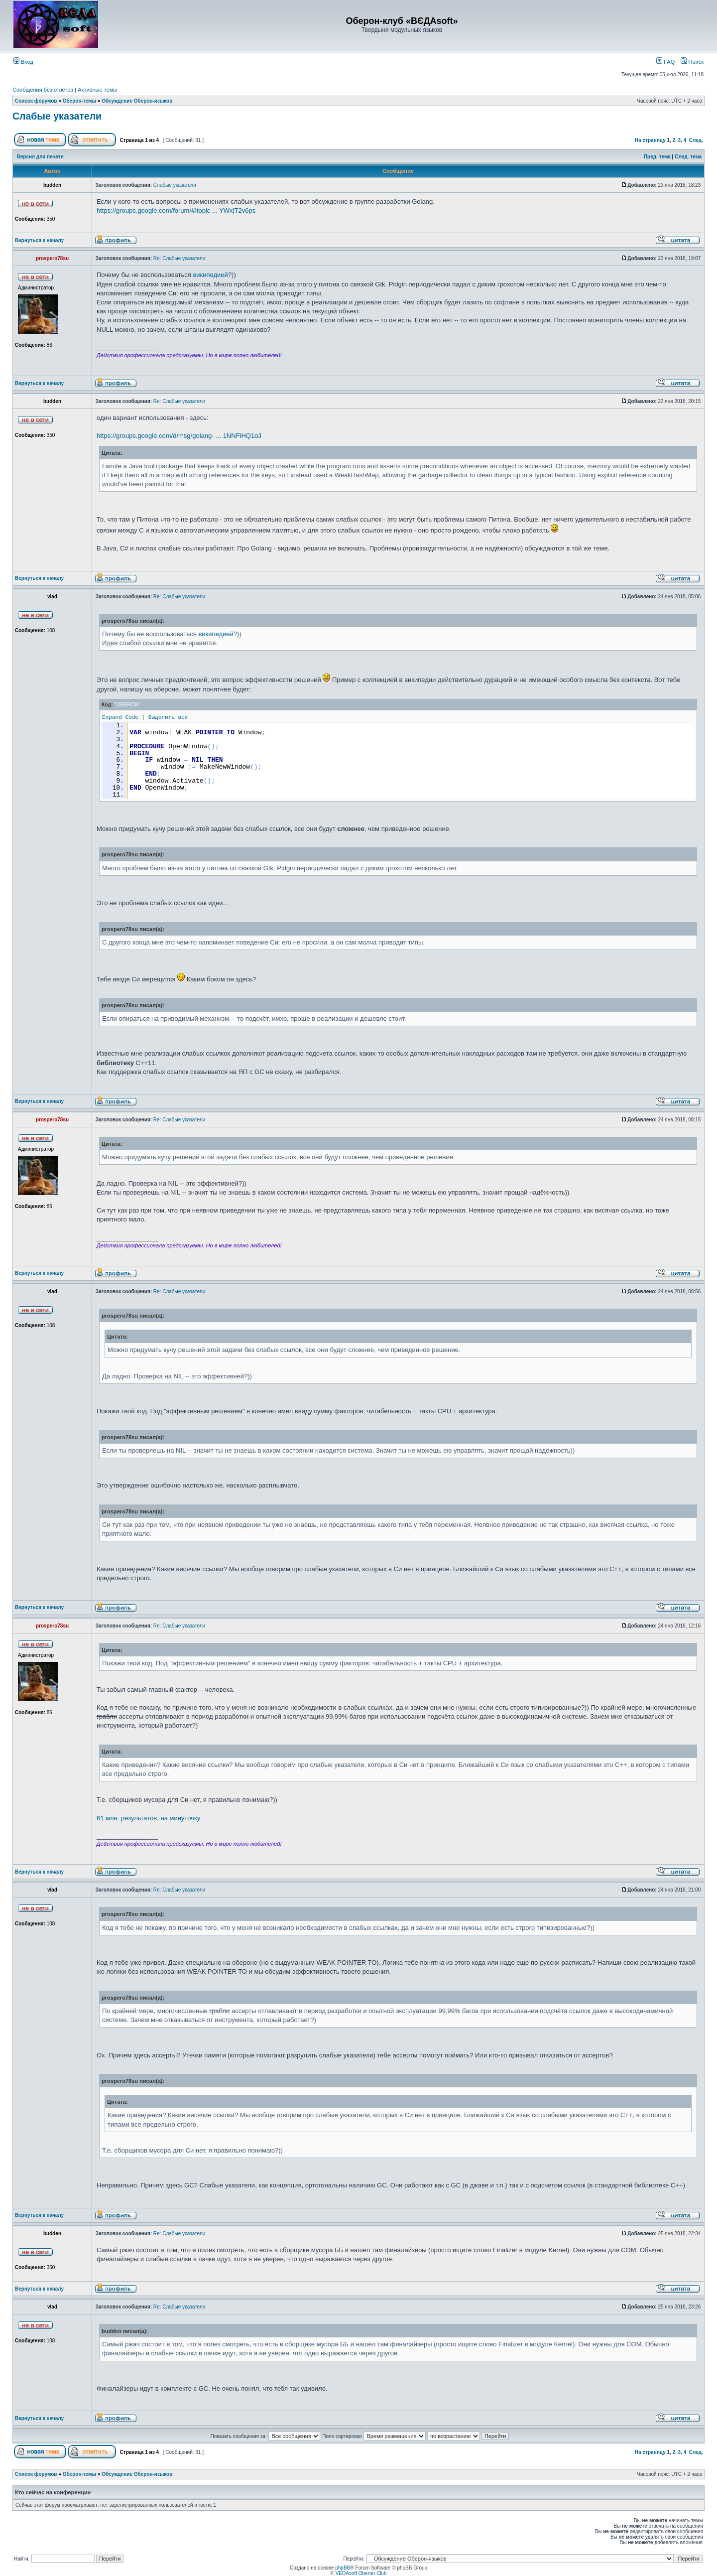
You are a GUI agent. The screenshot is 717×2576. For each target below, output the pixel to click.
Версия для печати (40, 156)
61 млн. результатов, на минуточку (148, 1818)
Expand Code (120, 717)
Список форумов (36, 101)
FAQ (665, 62)
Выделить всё (168, 717)
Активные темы (97, 90)
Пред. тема (657, 156)
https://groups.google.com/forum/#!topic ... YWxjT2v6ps (176, 210)
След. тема (688, 156)
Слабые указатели (57, 116)
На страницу (650, 140)
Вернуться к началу (39, 240)
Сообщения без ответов (42, 90)
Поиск (692, 62)
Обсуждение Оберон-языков (137, 101)
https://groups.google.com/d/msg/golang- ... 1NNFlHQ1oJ (179, 435)
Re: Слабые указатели (179, 258)
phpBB (342, 2568)
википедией (210, 274)
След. (696, 140)
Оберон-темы (79, 101)
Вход (23, 62)
